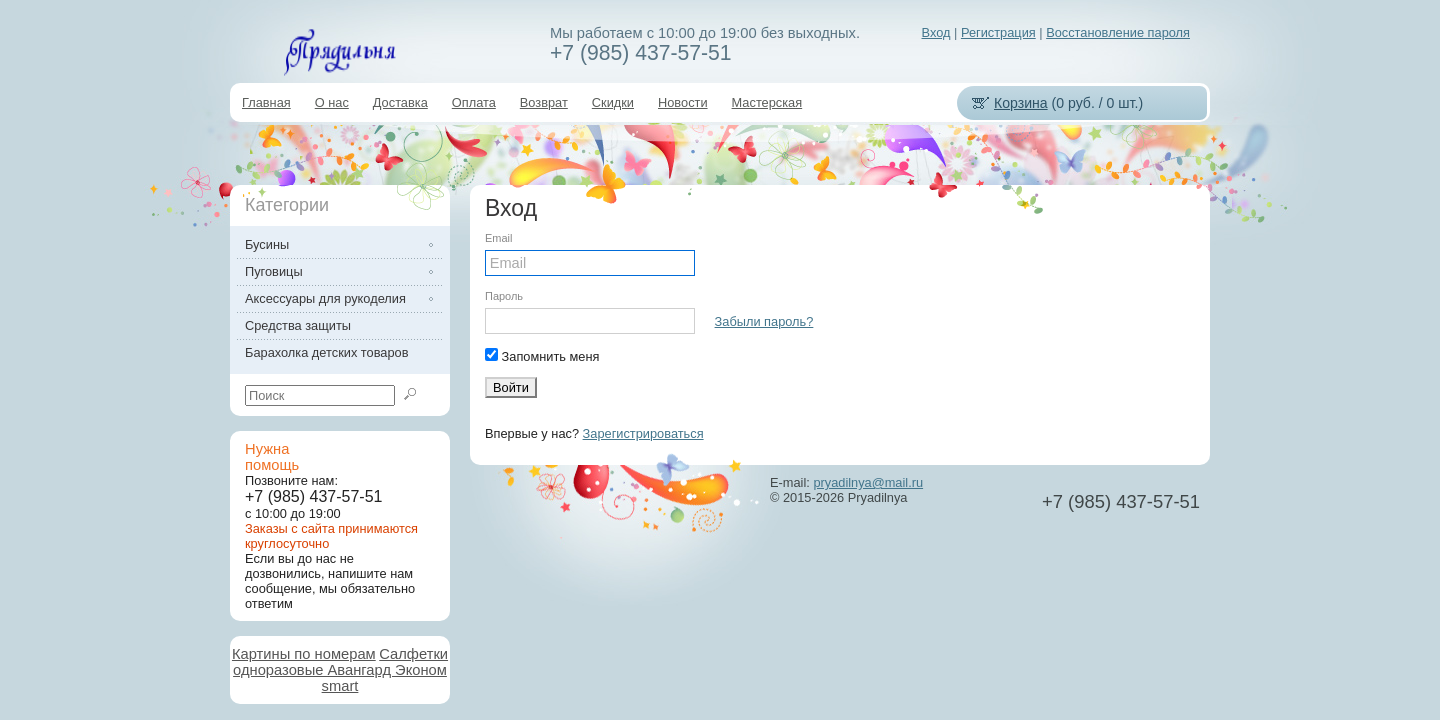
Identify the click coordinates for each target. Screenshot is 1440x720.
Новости (683, 102)
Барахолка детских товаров (326, 352)
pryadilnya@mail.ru (868, 482)
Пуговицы (274, 271)
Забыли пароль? (764, 321)
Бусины (267, 244)
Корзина (1021, 103)
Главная (266, 102)
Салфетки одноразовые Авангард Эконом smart (340, 670)
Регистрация (998, 32)
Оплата (474, 102)
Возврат (544, 102)
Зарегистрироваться (643, 433)
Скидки (613, 102)
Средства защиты (298, 325)
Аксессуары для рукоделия (325, 298)
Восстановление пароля (1118, 32)
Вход (936, 32)
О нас (332, 102)
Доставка (400, 102)
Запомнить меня (542, 356)
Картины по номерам (304, 654)
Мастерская (767, 102)
